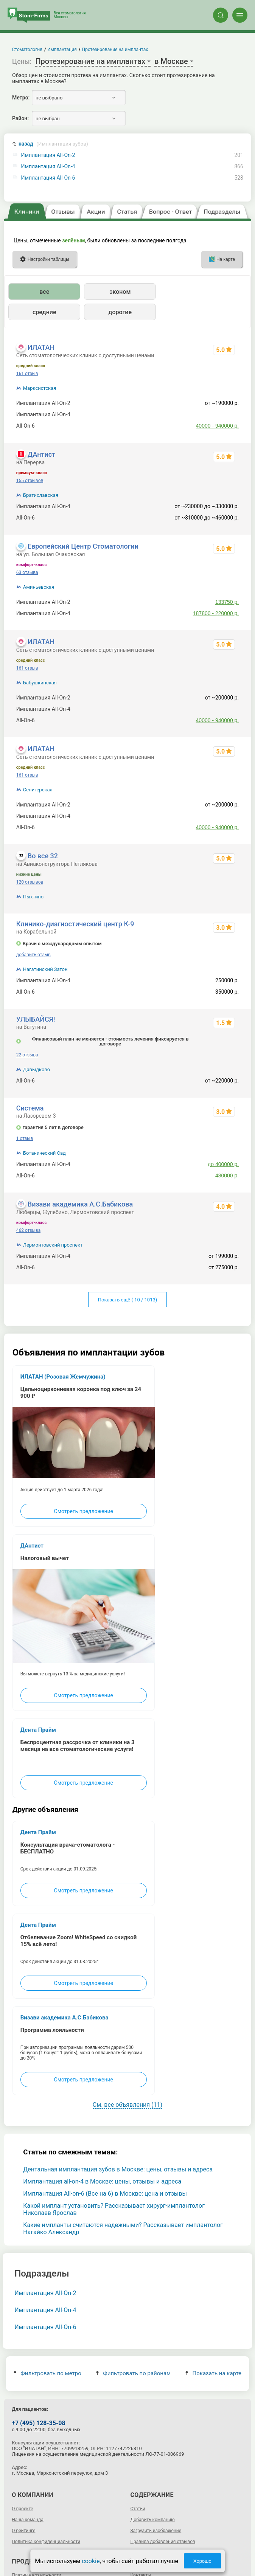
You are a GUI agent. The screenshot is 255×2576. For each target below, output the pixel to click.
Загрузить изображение (156, 2530)
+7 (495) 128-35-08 (38, 2423)
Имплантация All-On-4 (48, 166)
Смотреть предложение (83, 1511)
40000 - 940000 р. (217, 426)
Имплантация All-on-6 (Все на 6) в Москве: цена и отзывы (105, 2193)
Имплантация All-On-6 (48, 178)
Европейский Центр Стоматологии (83, 546)
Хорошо (202, 2561)
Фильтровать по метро (47, 2373)
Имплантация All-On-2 (48, 155)
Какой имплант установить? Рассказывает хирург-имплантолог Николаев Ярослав (114, 2209)
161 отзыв (27, 373)
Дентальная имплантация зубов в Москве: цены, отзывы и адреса (118, 2169)
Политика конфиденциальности (46, 2541)
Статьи (138, 2508)
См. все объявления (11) (127, 2104)
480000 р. (227, 1175)
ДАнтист (41, 454)
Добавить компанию (153, 2519)
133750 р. (227, 602)
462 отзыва (28, 1230)
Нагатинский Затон (45, 969)
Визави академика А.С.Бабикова (80, 1204)
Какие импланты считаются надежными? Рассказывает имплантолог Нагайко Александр (123, 2228)
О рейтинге (23, 2530)
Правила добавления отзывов (163, 2541)
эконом (120, 291)
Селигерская (38, 789)
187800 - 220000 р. (216, 613)
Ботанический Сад (44, 1153)
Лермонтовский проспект (53, 1245)
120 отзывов (30, 882)
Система (30, 1108)
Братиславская (40, 495)
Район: (20, 118)
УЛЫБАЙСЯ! (35, 1019)
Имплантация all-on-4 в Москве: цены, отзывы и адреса (102, 2181)
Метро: (21, 98)
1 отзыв (24, 1138)
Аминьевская (38, 587)
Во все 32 (43, 856)
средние (44, 312)
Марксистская (39, 388)
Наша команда (28, 2519)
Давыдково (36, 1069)
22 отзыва (27, 1055)
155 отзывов (30, 480)
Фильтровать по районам (133, 2373)
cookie (91, 2561)
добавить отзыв (33, 954)
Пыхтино (33, 897)
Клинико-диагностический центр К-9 (75, 924)
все (44, 291)
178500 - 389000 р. (216, 414)
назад (53, 144)
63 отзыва (27, 572)
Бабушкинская (40, 682)
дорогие (120, 312)
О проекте (22, 2508)
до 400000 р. (223, 1164)
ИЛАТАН (41, 347)
